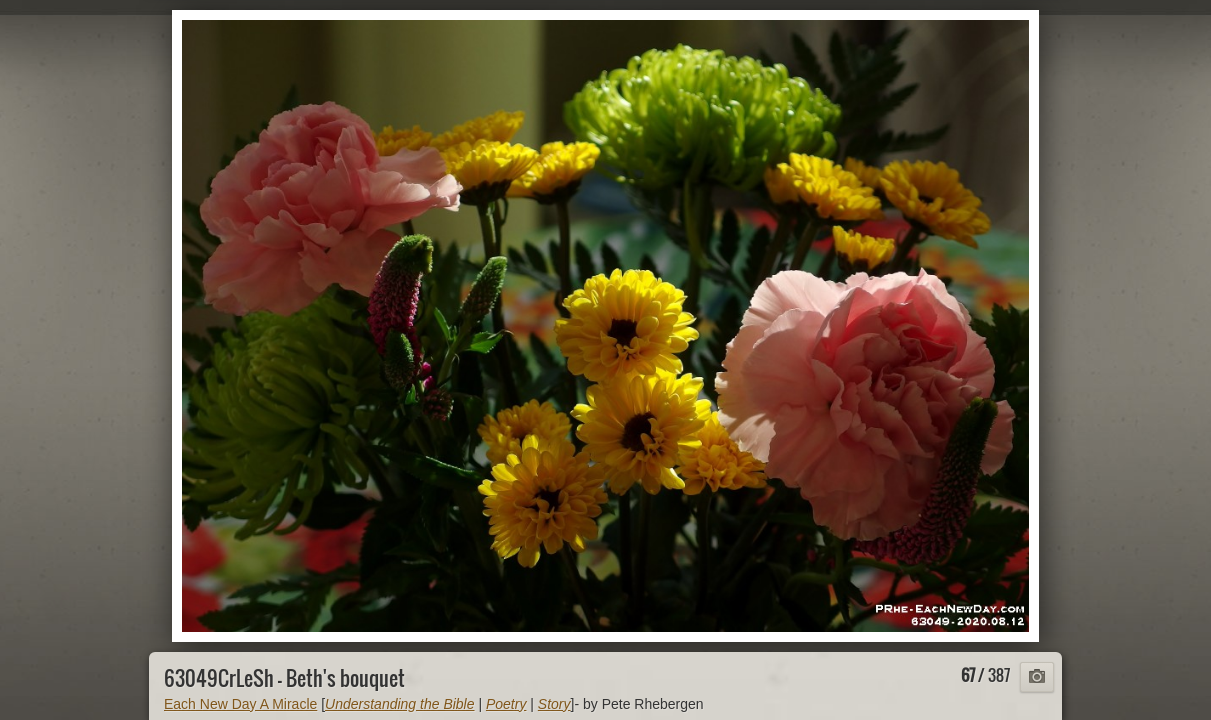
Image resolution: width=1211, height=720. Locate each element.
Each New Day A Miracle (240, 704)
